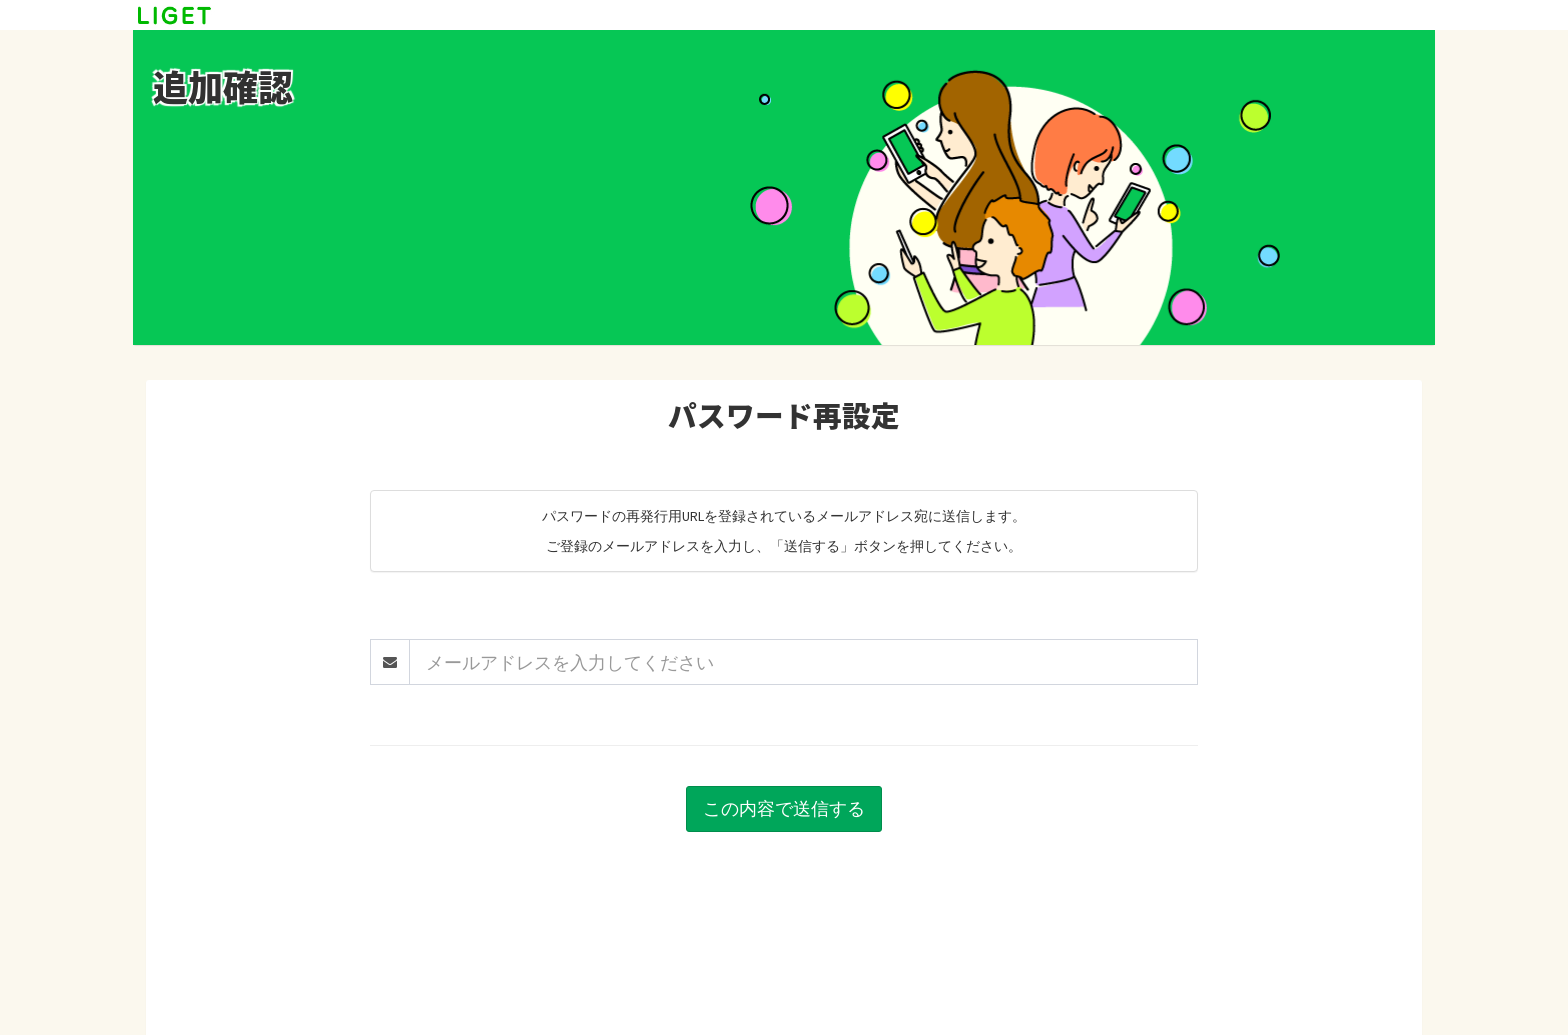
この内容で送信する (784, 808)
